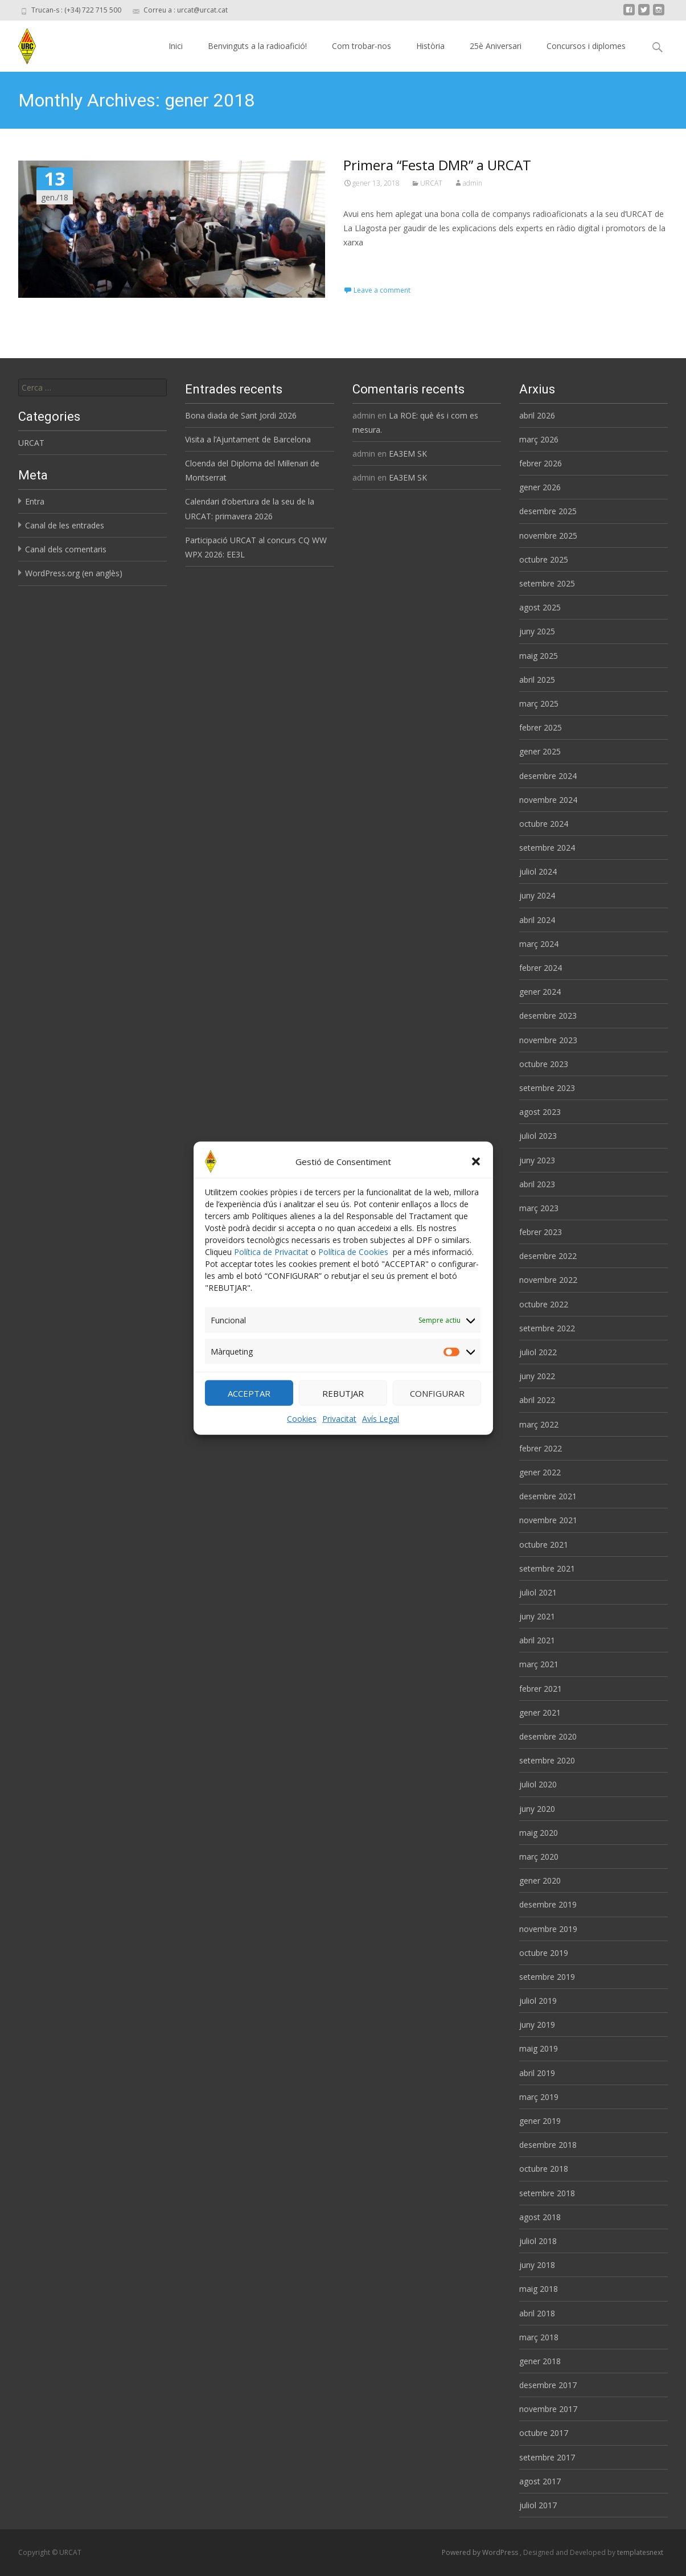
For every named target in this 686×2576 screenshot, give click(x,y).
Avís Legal (380, 1437)
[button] (476, 1180)
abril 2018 (537, 2313)
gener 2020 (540, 1880)
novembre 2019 (548, 1928)
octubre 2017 (543, 2432)
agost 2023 (540, 1111)
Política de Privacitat (271, 1270)
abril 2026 (537, 415)
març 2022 (538, 1424)
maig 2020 (538, 1832)
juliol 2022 (538, 1352)
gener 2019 (540, 2120)
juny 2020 (537, 1808)
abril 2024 (537, 919)
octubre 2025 (543, 559)
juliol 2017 (538, 2505)
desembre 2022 (548, 1255)
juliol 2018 (538, 2240)
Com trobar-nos (361, 45)
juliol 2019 (538, 2000)
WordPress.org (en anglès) (73, 573)
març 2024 (538, 943)
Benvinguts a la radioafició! (257, 45)
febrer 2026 (540, 463)
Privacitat (339, 1437)
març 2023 (538, 1208)
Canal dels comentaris (65, 549)
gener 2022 (540, 1472)
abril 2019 (537, 2073)
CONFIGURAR (437, 1412)
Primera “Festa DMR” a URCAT (437, 164)
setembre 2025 (547, 583)
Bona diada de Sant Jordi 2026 (241, 415)
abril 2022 (537, 1399)
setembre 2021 (547, 1568)
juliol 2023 (538, 1135)
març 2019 (538, 2096)
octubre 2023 (543, 1064)
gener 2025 (540, 751)
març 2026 (538, 439)
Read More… (368, 263)
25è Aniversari (495, 45)
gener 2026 (540, 487)
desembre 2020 (548, 1736)
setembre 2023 (547, 1087)
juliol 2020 (538, 1784)
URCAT (431, 183)
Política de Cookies (353, 1270)
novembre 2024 (548, 799)
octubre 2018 (543, 2168)
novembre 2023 (548, 1040)
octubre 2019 (543, 1952)
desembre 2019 (548, 1904)
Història (430, 45)
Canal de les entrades (64, 525)
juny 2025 (537, 631)
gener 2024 (540, 991)
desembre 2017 (548, 2385)
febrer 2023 (540, 1232)
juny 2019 (537, 2024)
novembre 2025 (548, 535)
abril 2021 (537, 1640)
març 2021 (538, 1664)
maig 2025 (538, 655)
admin (472, 183)
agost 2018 (540, 2217)
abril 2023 (537, 1184)
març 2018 (538, 2337)
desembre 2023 (548, 1015)
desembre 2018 (548, 2144)
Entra (34, 501)
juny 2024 (537, 895)
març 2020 (538, 1856)
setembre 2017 (547, 2457)
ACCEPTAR (249, 1412)
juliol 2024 (538, 871)
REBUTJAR (343, 1412)
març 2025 (538, 703)
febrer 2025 (540, 727)
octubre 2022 (543, 1304)
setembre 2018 (547, 2193)
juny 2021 (537, 1616)
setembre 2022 (547, 1328)
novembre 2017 (548, 2408)
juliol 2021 (538, 1592)
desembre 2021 (548, 1496)
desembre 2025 (548, 511)
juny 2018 (537, 2264)
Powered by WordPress (481, 2552)
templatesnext (640, 2552)
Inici (176, 45)
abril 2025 (537, 679)
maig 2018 (538, 2288)
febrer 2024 (540, 967)
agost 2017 (540, 2481)
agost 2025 (540, 607)
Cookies (302, 1437)
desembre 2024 (548, 775)
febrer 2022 (540, 1448)
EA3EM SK (408, 453)
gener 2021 (540, 1712)
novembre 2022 (548, 1279)
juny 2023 (537, 1160)
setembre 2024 (547, 847)
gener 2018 (540, 2361)
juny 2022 (537, 1376)
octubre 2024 (543, 823)
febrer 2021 (540, 1688)
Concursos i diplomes (586, 45)
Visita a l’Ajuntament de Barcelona (248, 439)
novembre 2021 (548, 1520)
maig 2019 (538, 2048)
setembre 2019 (547, 1976)
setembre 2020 (547, 1760)
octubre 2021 (543, 1544)
